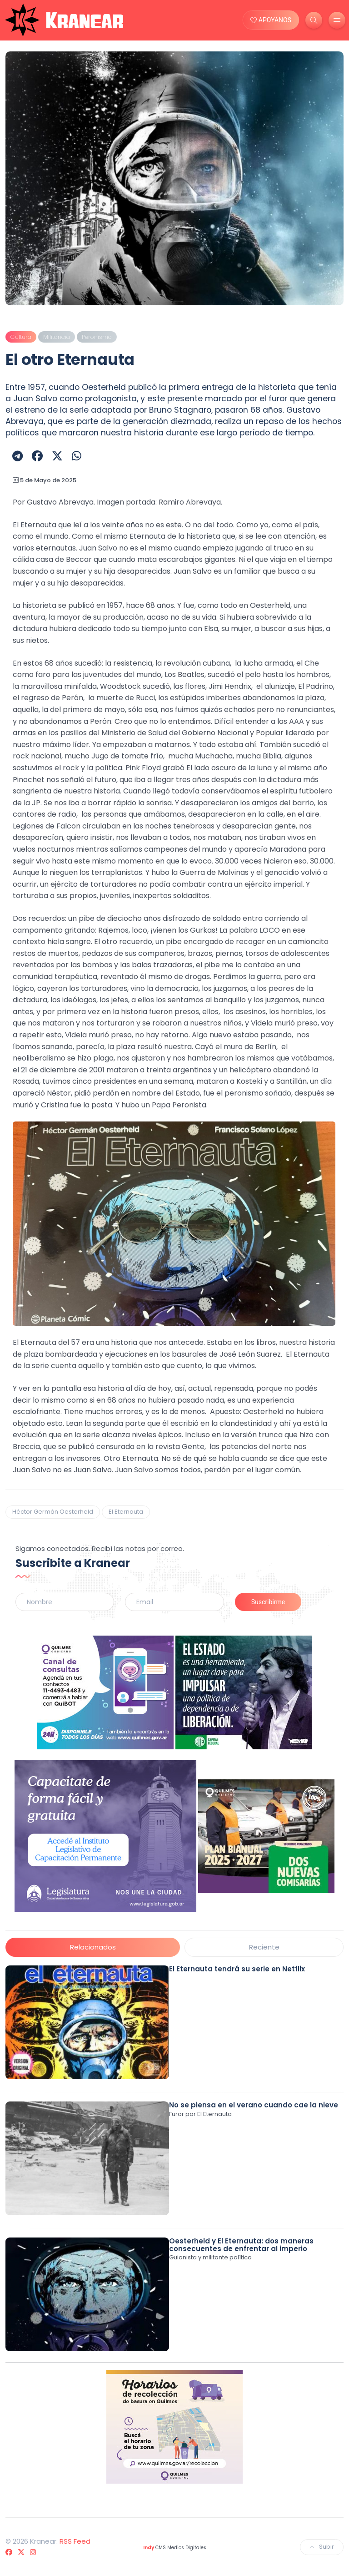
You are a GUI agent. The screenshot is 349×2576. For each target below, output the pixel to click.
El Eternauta (126, 1511)
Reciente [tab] (264, 1947)
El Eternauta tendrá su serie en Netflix (237, 1969)
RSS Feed (75, 2541)
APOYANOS (270, 20)
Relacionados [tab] (93, 1947)
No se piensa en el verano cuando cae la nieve (253, 2105)
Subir (321, 2546)
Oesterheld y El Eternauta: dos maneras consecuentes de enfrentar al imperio (241, 2244)
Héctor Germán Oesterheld (52, 1511)
